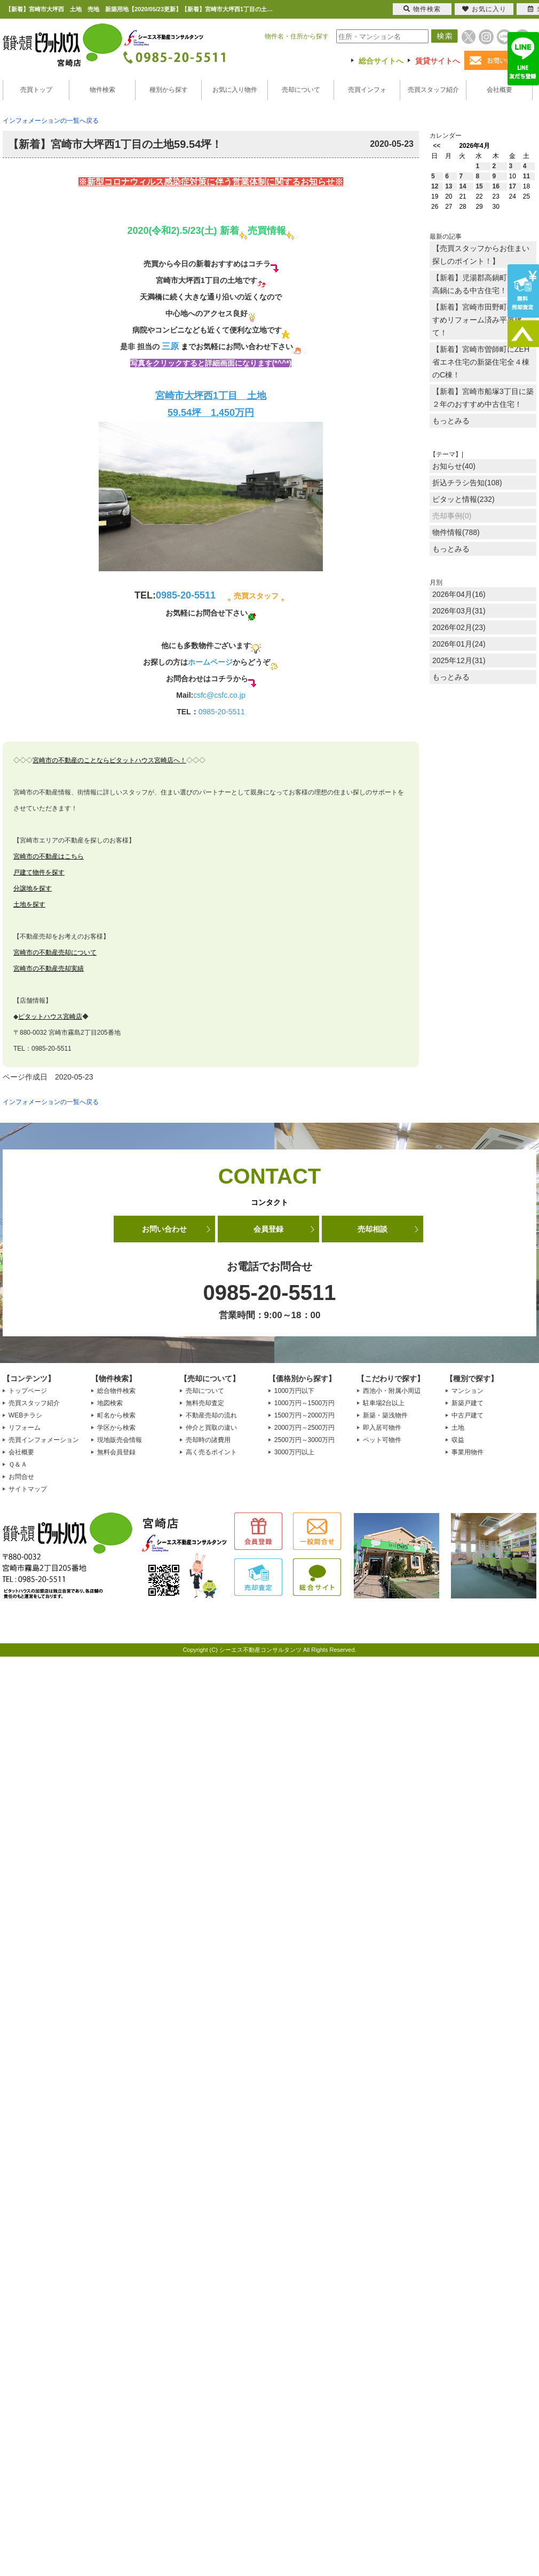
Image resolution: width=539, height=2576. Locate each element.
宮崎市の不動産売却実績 (48, 968)
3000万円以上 (294, 1452)
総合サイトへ (381, 61)
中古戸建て (467, 1415)
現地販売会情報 (119, 1440)
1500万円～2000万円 (304, 1415)
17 (512, 186)
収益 (457, 1440)
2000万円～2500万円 (304, 1427)
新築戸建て (467, 1403)
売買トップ (36, 89)
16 (496, 186)
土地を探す (29, 904)
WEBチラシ (25, 1415)
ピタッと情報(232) (463, 499)
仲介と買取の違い (211, 1427)
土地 (457, 1427)
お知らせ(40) (453, 466)
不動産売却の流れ (211, 1415)
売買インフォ (367, 89)
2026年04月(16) (459, 594)
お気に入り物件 (234, 89)
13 (448, 186)
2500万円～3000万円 (304, 1440)
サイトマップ (28, 1489)
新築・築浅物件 (385, 1415)
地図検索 (110, 1403)
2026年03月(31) (459, 610)
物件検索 (102, 89)
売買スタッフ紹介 (433, 89)
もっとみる (451, 420)
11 (526, 176)
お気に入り (484, 9)
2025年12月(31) (459, 660)
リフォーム (25, 1427)
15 (478, 186)
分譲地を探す (32, 888)
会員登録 (268, 1229)
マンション (467, 1391)
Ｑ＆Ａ (18, 1464)
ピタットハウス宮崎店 (50, 1016)
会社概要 (499, 89)
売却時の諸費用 (208, 1440)
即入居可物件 (382, 1427)
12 (434, 186)
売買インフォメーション (44, 1440)
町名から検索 (116, 1415)
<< (436, 145)
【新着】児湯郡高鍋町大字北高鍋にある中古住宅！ (480, 284)
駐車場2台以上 (384, 1403)
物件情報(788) (456, 532)
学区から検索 (116, 1427)
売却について (301, 89)
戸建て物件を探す (39, 872)
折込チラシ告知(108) (467, 482)
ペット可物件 (382, 1440)
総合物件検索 (116, 1391)
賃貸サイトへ (437, 61)
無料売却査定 (205, 1403)
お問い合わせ (164, 1229)
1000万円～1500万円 (304, 1403)
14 (462, 186)
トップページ (28, 1391)
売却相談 (372, 1229)
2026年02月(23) (459, 627)
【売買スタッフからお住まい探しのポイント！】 (480, 254)
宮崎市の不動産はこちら (48, 856)
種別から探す (168, 89)
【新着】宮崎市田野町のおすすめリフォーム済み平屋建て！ (480, 320)
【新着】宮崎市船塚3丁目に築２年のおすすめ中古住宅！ (483, 397)
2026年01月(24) (459, 644)
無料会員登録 (116, 1452)
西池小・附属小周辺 (392, 1391)
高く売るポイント (211, 1452)
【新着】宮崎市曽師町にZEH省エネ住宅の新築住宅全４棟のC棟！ (480, 362)
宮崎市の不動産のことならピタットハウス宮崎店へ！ (109, 760)
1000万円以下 (294, 1391)
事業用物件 (467, 1452)
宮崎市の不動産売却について (55, 952)
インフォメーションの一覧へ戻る (51, 120)
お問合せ (21, 1476)
